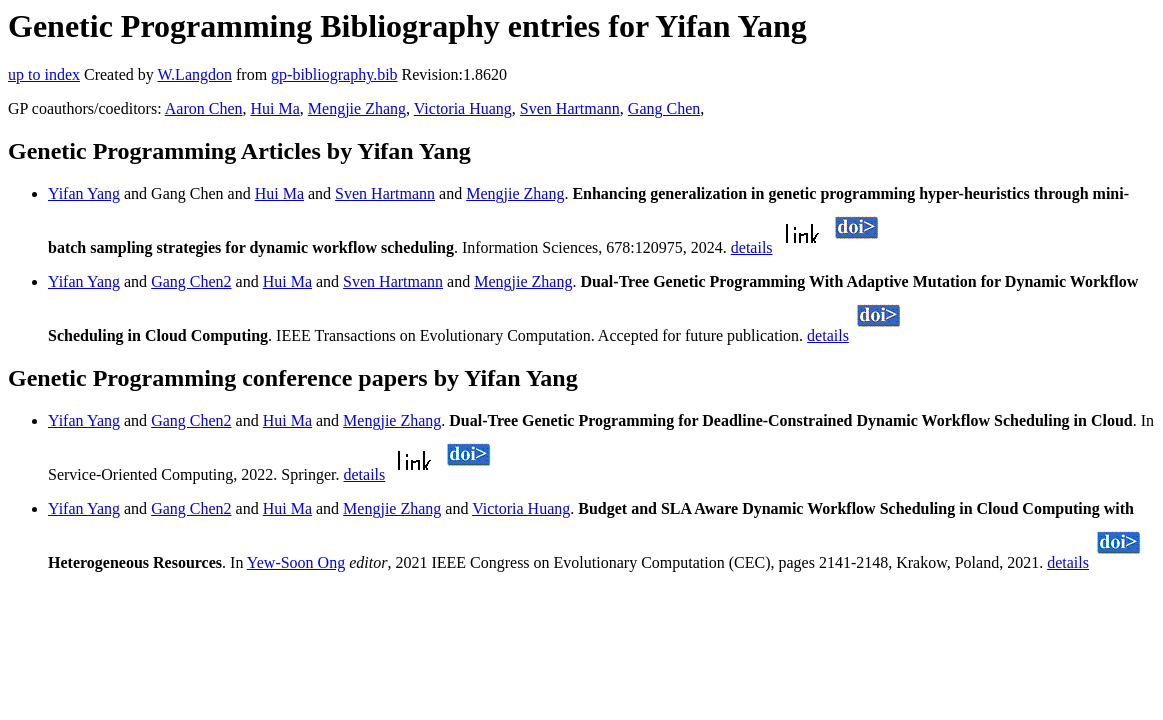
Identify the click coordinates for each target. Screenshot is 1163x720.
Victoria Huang (463, 108)
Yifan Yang (84, 193)
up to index (44, 74)
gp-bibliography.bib (334, 74)
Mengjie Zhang (357, 108)
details (752, 247)
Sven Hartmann (570, 108)
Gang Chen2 (191, 281)
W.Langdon (194, 74)
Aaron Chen (204, 108)
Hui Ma (274, 108)
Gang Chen (664, 108)
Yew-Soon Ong (296, 562)
